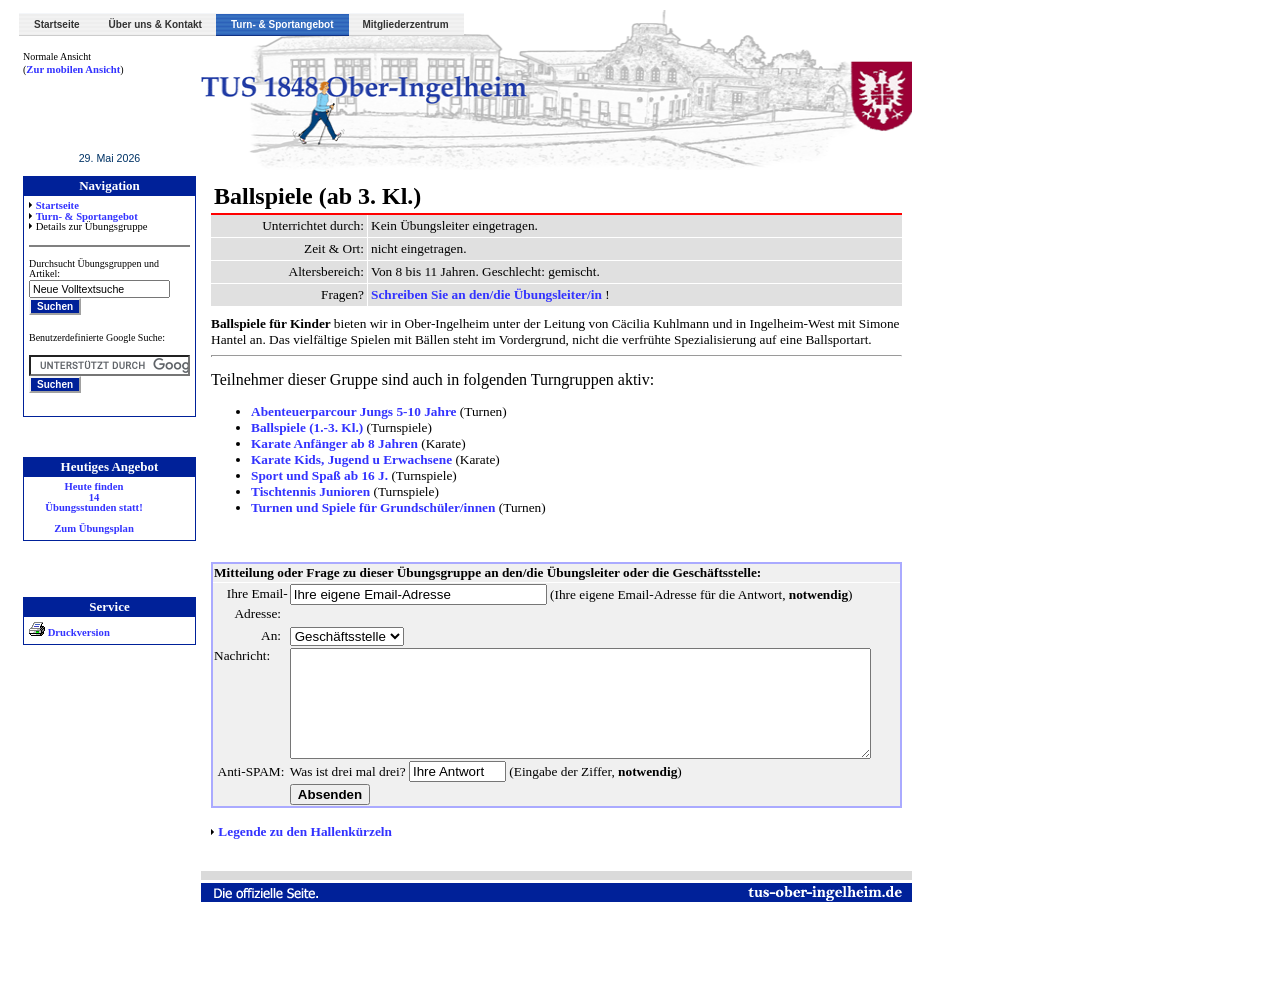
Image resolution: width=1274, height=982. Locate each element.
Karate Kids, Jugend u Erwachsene (351, 459)
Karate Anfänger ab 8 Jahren (334, 443)
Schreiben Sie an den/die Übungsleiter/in (488, 294)
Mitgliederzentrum (406, 24)
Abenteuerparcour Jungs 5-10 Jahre (353, 411)
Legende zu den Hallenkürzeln (305, 891)
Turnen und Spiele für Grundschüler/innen (373, 507)
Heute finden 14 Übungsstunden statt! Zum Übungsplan (93, 508)
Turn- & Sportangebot (282, 24)
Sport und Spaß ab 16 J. (319, 475)
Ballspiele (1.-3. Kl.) (307, 427)
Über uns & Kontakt (155, 24)
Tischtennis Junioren (310, 491)
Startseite (57, 24)
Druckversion (69, 632)
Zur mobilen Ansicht (73, 69)
